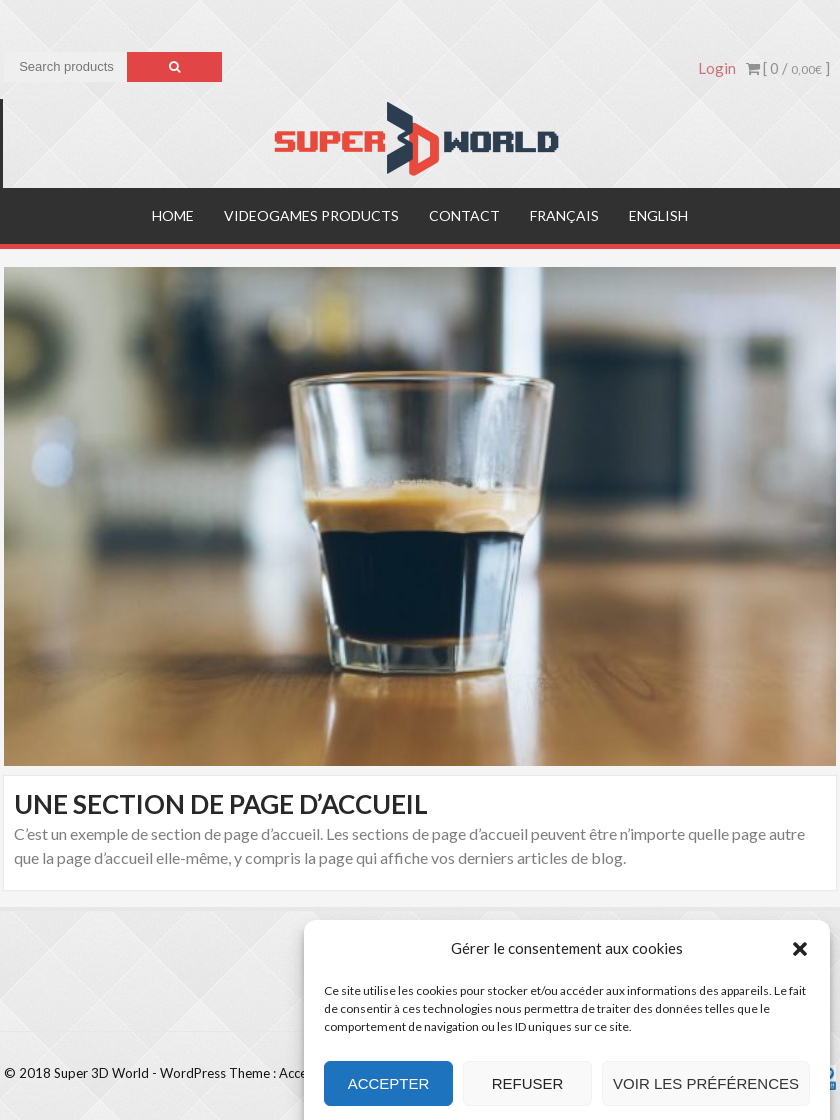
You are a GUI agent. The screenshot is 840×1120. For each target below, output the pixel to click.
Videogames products (311, 215)
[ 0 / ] (788, 68)
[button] (800, 963)
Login (717, 68)
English (658, 215)
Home (173, 215)
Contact (464, 215)
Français (564, 215)
